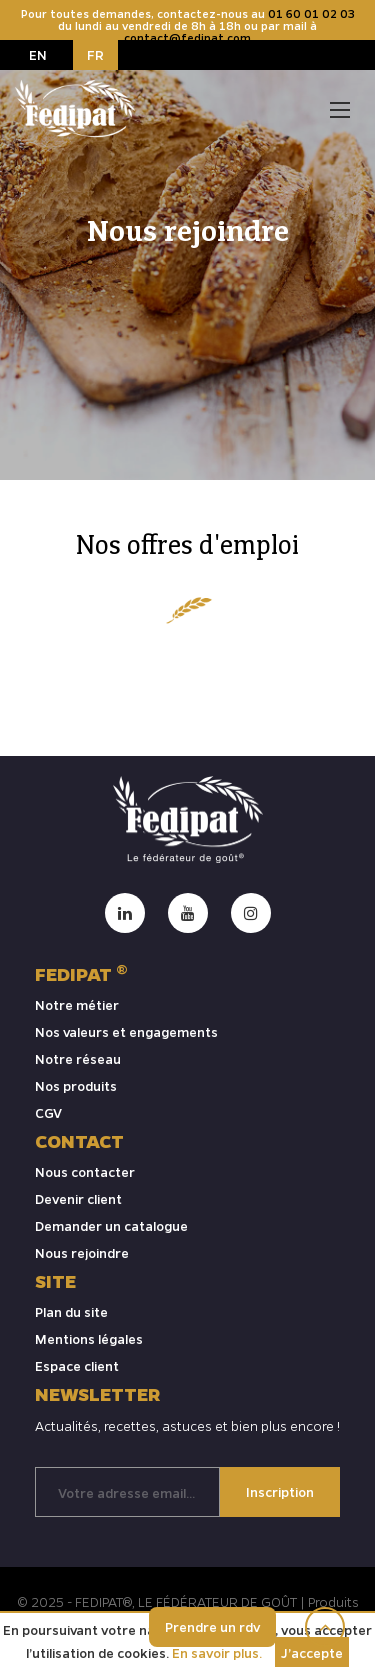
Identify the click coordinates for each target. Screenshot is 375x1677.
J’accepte (312, 1652)
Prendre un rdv (212, 1626)
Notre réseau (78, 1058)
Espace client (77, 1365)
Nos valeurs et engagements (126, 1031)
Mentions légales (89, 1338)
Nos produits (76, 1085)
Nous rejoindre (82, 1252)
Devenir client (78, 1198)
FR (95, 54)
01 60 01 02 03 (311, 13)
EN (38, 54)
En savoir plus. (217, 1652)
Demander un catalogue (111, 1225)
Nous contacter (85, 1171)
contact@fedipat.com (187, 37)
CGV (48, 1112)
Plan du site (71, 1311)
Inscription (280, 1491)
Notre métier (77, 1004)
